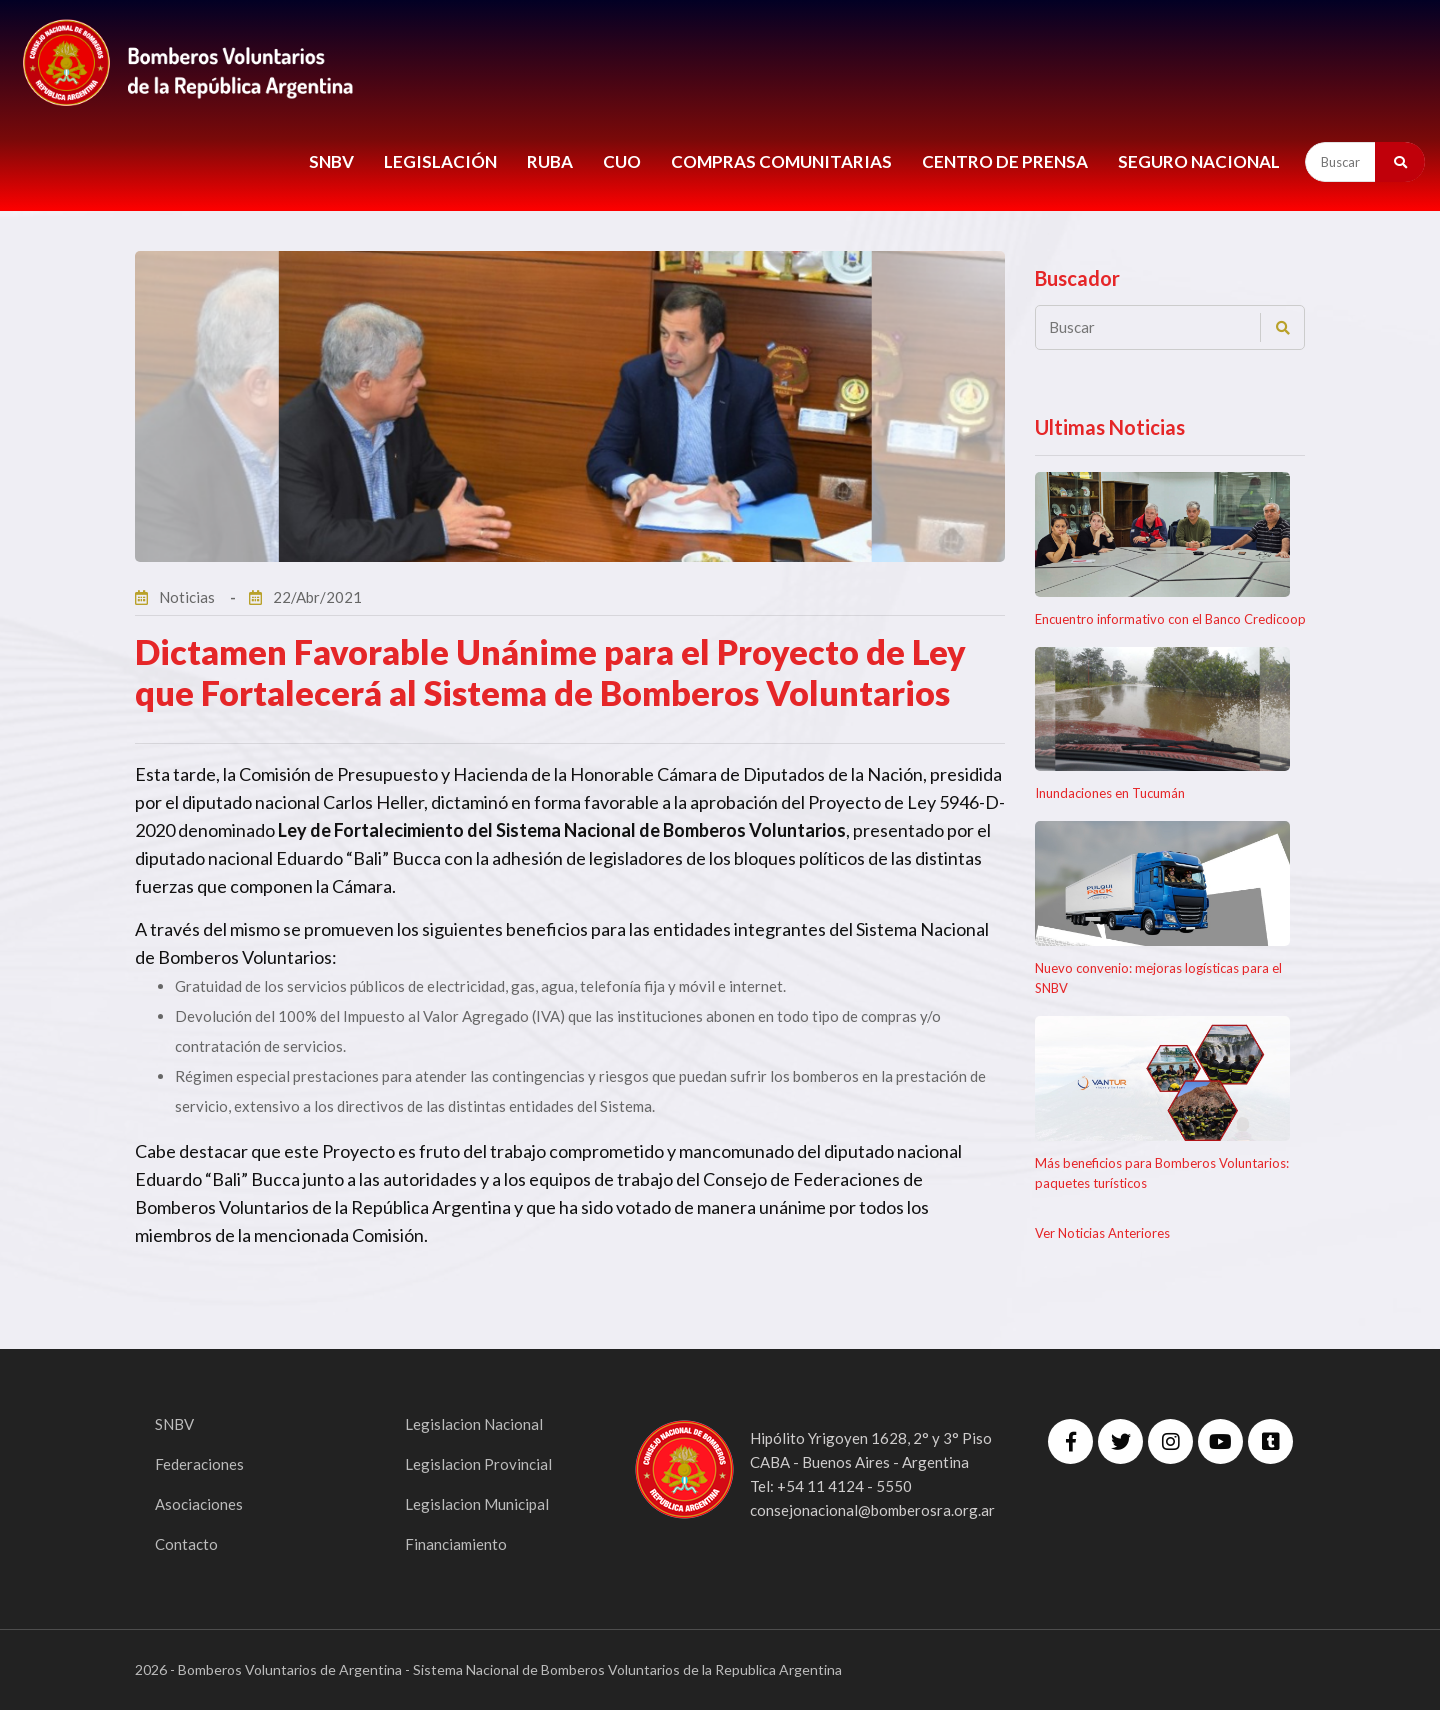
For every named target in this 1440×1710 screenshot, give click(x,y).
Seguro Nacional (1199, 161)
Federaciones (200, 1463)
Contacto (187, 1543)
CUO (622, 161)
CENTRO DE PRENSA (1005, 161)
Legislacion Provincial (479, 1463)
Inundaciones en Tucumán (1110, 793)
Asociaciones (200, 1503)
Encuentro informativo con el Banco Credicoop (1170, 619)
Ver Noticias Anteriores (1102, 1233)
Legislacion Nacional (476, 1423)
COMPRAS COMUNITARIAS (781, 161)
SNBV (331, 161)
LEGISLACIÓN (440, 161)
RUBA (550, 161)
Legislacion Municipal (479, 1503)
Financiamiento (457, 1543)
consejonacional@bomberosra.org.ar (872, 1510)
